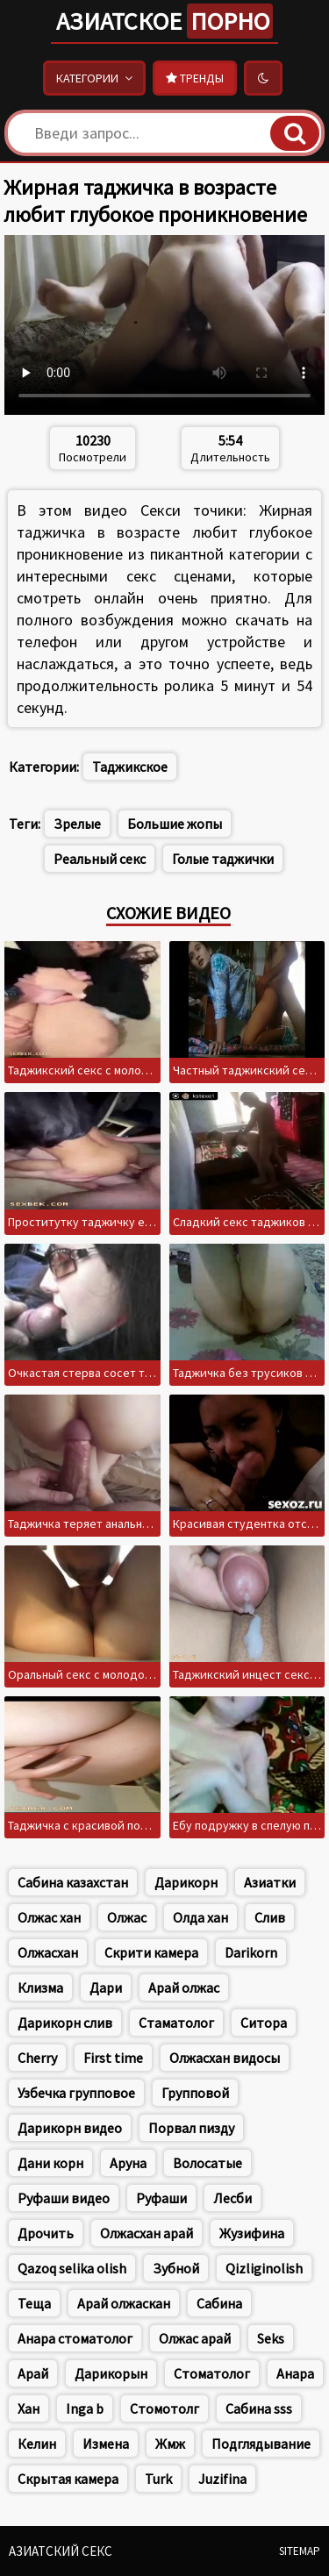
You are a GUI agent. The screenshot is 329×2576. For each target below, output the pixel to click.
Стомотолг (164, 2408)
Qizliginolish (264, 2268)
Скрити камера (151, 1952)
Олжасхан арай (146, 2233)
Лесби (232, 2198)
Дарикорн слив (65, 2022)
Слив (269, 1917)
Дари (105, 1987)
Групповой (195, 2092)
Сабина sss (258, 2408)
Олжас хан (49, 1917)
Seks (270, 2338)
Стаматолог (176, 2022)
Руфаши (161, 2198)
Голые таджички (223, 858)
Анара (295, 2373)
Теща (34, 2303)
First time (113, 2057)
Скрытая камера (68, 2478)
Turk (158, 2478)
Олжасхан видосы (224, 2057)
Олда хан (200, 1917)
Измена (105, 2443)
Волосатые (207, 2163)
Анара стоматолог (75, 2338)
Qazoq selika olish (72, 2268)
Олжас (127, 1917)
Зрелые (77, 823)
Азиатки (270, 1882)
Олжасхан (48, 1952)
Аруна (128, 2163)
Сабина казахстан (73, 1882)
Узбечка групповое (76, 2092)
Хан (28, 2408)
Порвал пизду (191, 2128)
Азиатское (164, 21)
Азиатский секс (60, 2551)
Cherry (37, 2057)
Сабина (219, 2303)
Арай (33, 2373)
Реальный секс (100, 858)
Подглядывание (261, 2443)
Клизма (40, 1987)
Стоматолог (212, 2373)
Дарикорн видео (70, 2128)
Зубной (176, 2268)
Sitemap (299, 2551)
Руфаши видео (64, 2198)
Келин (37, 2443)
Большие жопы (174, 823)
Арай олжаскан (123, 2303)
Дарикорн (186, 1882)
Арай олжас (183, 1987)
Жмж (170, 2443)
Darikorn (251, 1952)
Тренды (195, 78)
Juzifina (222, 2478)
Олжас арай (195, 2338)
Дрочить (46, 2233)
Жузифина (251, 2233)
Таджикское (130, 766)
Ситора (263, 2022)
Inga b (85, 2408)
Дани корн (50, 2163)
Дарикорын (111, 2373)
